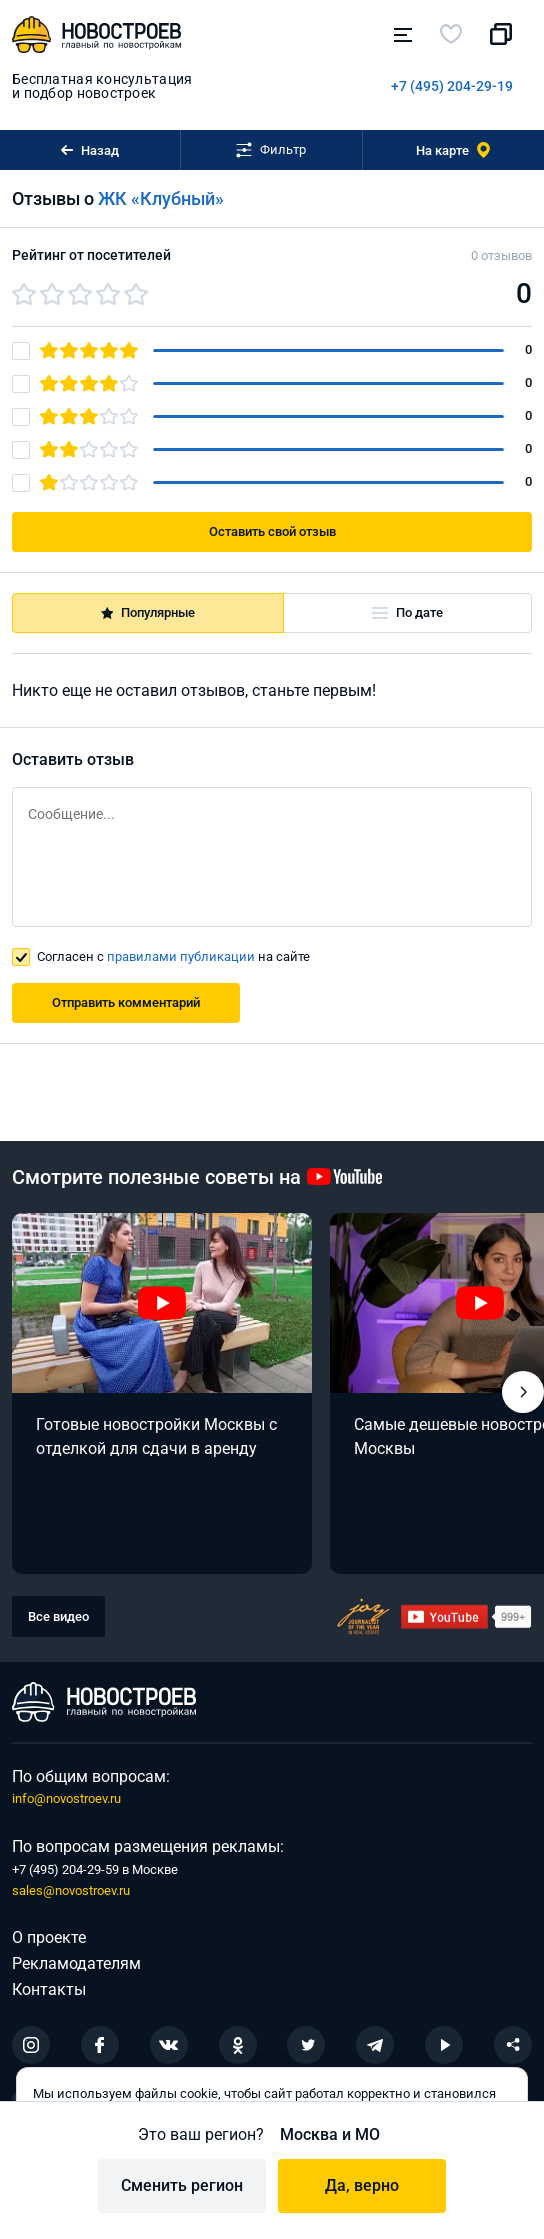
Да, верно (362, 2185)
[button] (523, 1392)
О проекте (49, 1937)
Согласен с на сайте (173, 956)
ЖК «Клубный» (161, 198)
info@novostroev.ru (66, 1798)
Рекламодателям (76, 1963)
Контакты (49, 1989)
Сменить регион (182, 2185)
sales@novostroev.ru (71, 1890)
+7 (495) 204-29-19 (452, 86)
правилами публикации (181, 956)
